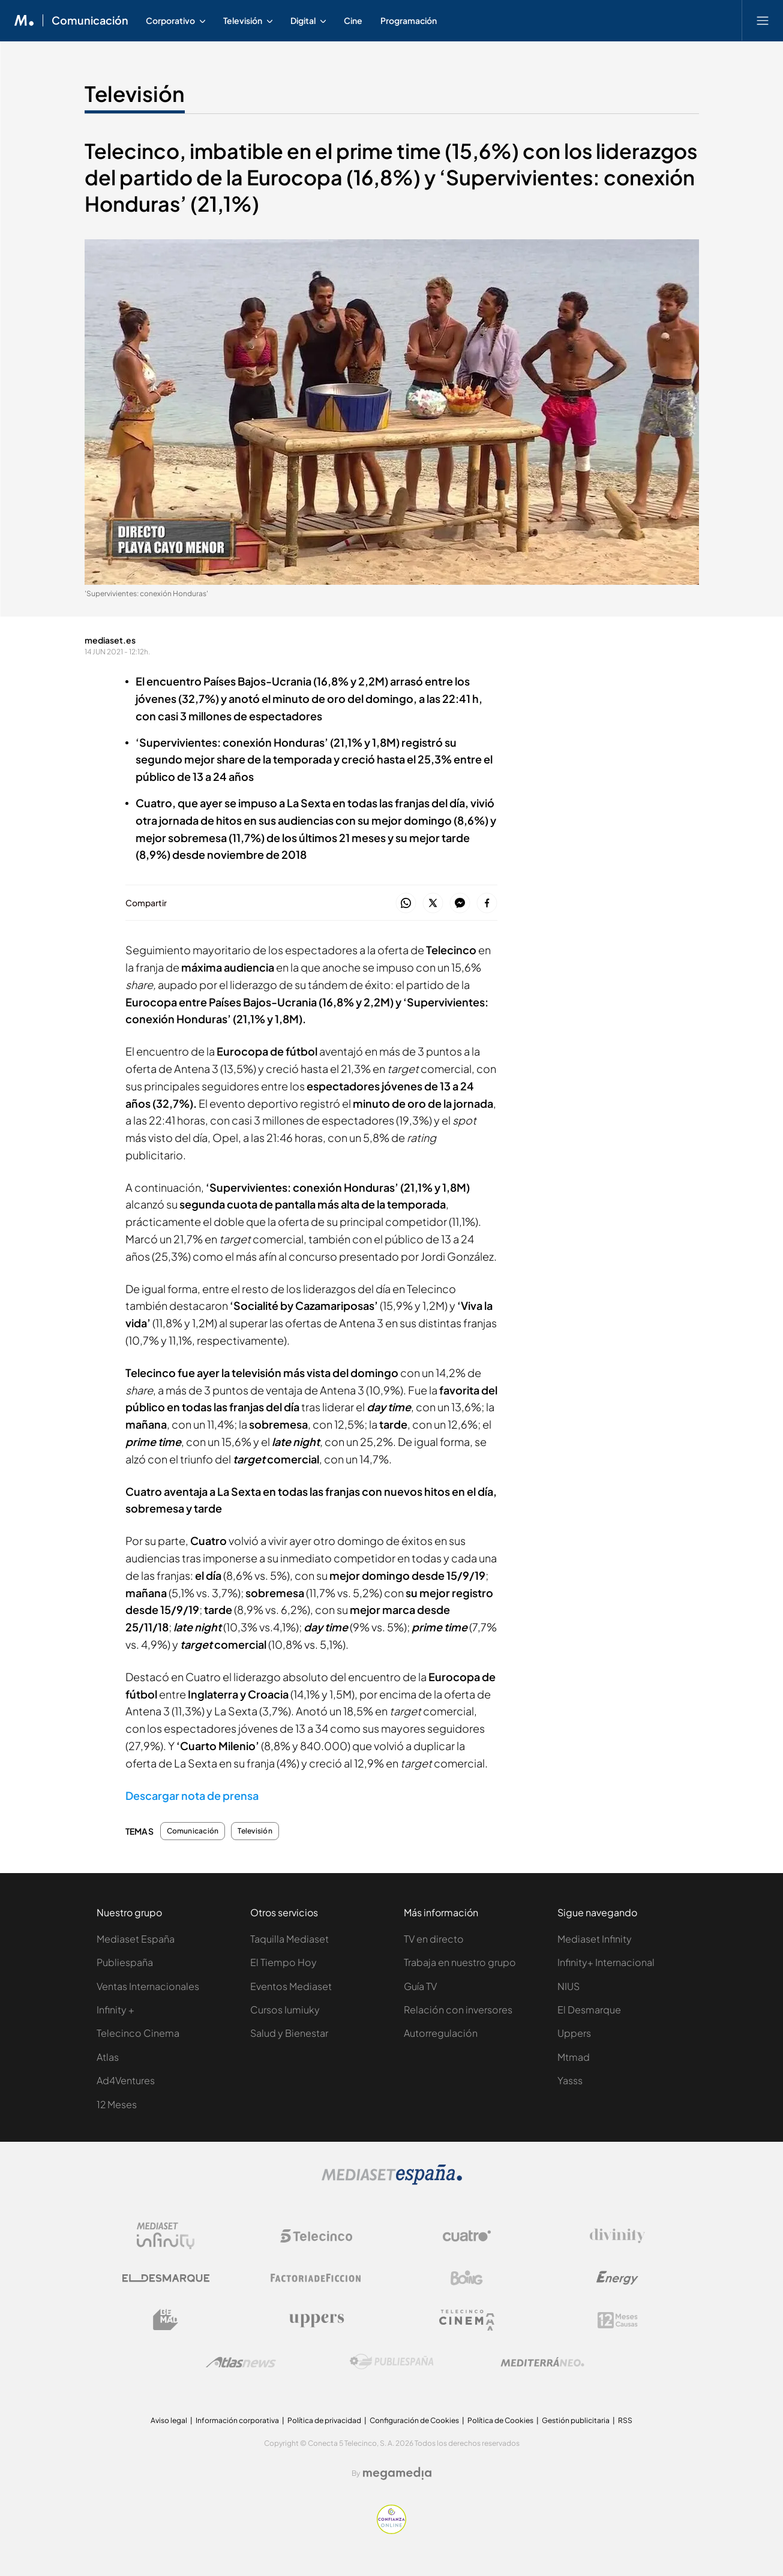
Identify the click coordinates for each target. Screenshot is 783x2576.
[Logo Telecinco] (316, 2236)
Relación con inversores (458, 2009)
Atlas (108, 2057)
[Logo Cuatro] (467, 2236)
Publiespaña (125, 1962)
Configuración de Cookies (414, 2420)
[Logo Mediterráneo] (542, 2362)
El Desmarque (589, 2009)
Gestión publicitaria (576, 2420)
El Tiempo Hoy (283, 1962)
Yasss (570, 2080)
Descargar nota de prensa (192, 1795)
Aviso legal (169, 2420)
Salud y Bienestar (289, 2033)
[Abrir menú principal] (763, 20)
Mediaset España (136, 1938)
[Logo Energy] (617, 2278)
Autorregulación (441, 2033)
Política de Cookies (500, 2420)
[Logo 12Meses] (618, 2320)
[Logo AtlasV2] (241, 2362)
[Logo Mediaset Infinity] (165, 2236)
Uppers (574, 2033)
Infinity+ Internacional (606, 1962)
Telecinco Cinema (138, 2033)
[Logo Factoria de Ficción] (316, 2278)
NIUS (568, 1986)
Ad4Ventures (126, 2080)
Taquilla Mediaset (289, 1938)
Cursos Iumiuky (285, 2009)
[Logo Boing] (467, 2278)
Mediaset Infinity (594, 1938)
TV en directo (434, 1938)
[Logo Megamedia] (397, 2473)
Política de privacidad (324, 2420)
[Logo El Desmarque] (165, 2278)
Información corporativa (237, 2420)
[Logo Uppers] (316, 2320)
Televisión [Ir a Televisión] (135, 93)
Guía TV (420, 1986)
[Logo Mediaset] (392, 2181)
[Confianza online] (391, 2530)
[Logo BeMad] (165, 2320)
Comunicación (193, 1831)
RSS (625, 2420)
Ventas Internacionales (148, 1986)
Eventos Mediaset (291, 1986)
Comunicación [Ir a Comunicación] (90, 20)
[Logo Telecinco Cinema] (466, 2320)
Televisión (255, 1831)
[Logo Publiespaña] (392, 2362)
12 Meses (117, 2104)
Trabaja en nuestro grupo (460, 1962)
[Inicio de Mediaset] (24, 20)
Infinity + (115, 2009)
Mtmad (573, 2057)
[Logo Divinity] (617, 2236)
